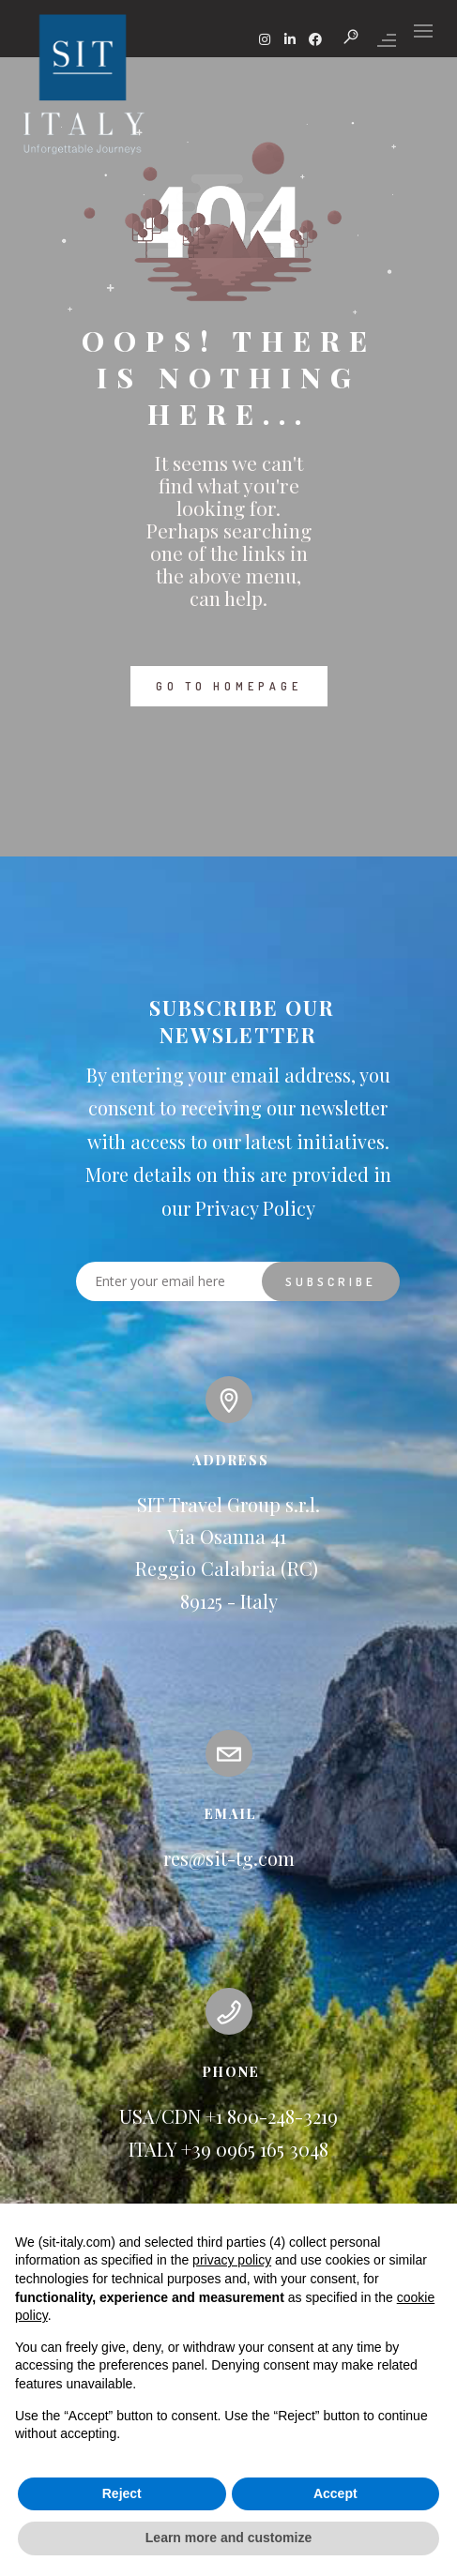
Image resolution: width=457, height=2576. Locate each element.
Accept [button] (335, 2493)
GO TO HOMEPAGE (229, 686)
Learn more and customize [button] (228, 2537)
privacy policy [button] (231, 2259)
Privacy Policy (255, 1207)
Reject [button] (122, 2493)
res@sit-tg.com (229, 1858)
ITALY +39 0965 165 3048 (228, 2148)
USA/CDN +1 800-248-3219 (228, 2116)
